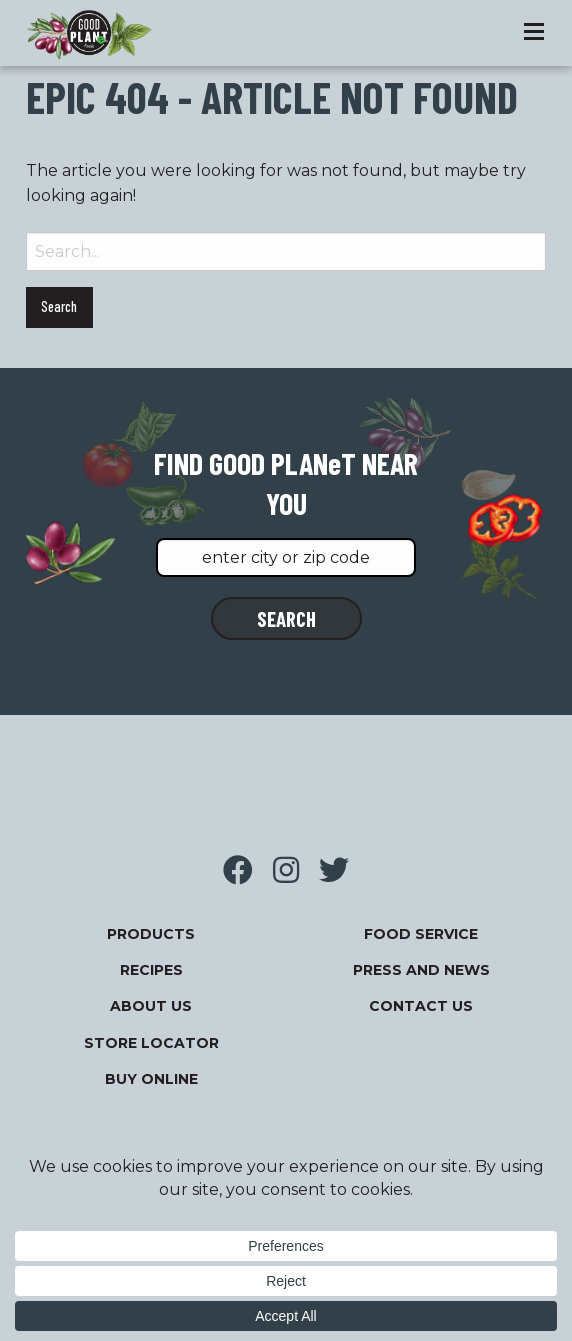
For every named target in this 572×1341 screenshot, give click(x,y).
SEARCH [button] (286, 618)
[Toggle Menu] (534, 33)
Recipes (151, 970)
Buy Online (151, 1079)
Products (151, 934)
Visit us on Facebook (238, 870)
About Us (151, 1006)
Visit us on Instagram (286, 870)
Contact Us (421, 1006)
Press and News (421, 970)
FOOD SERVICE (421, 934)
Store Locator (151, 1043)
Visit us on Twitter (334, 870)
